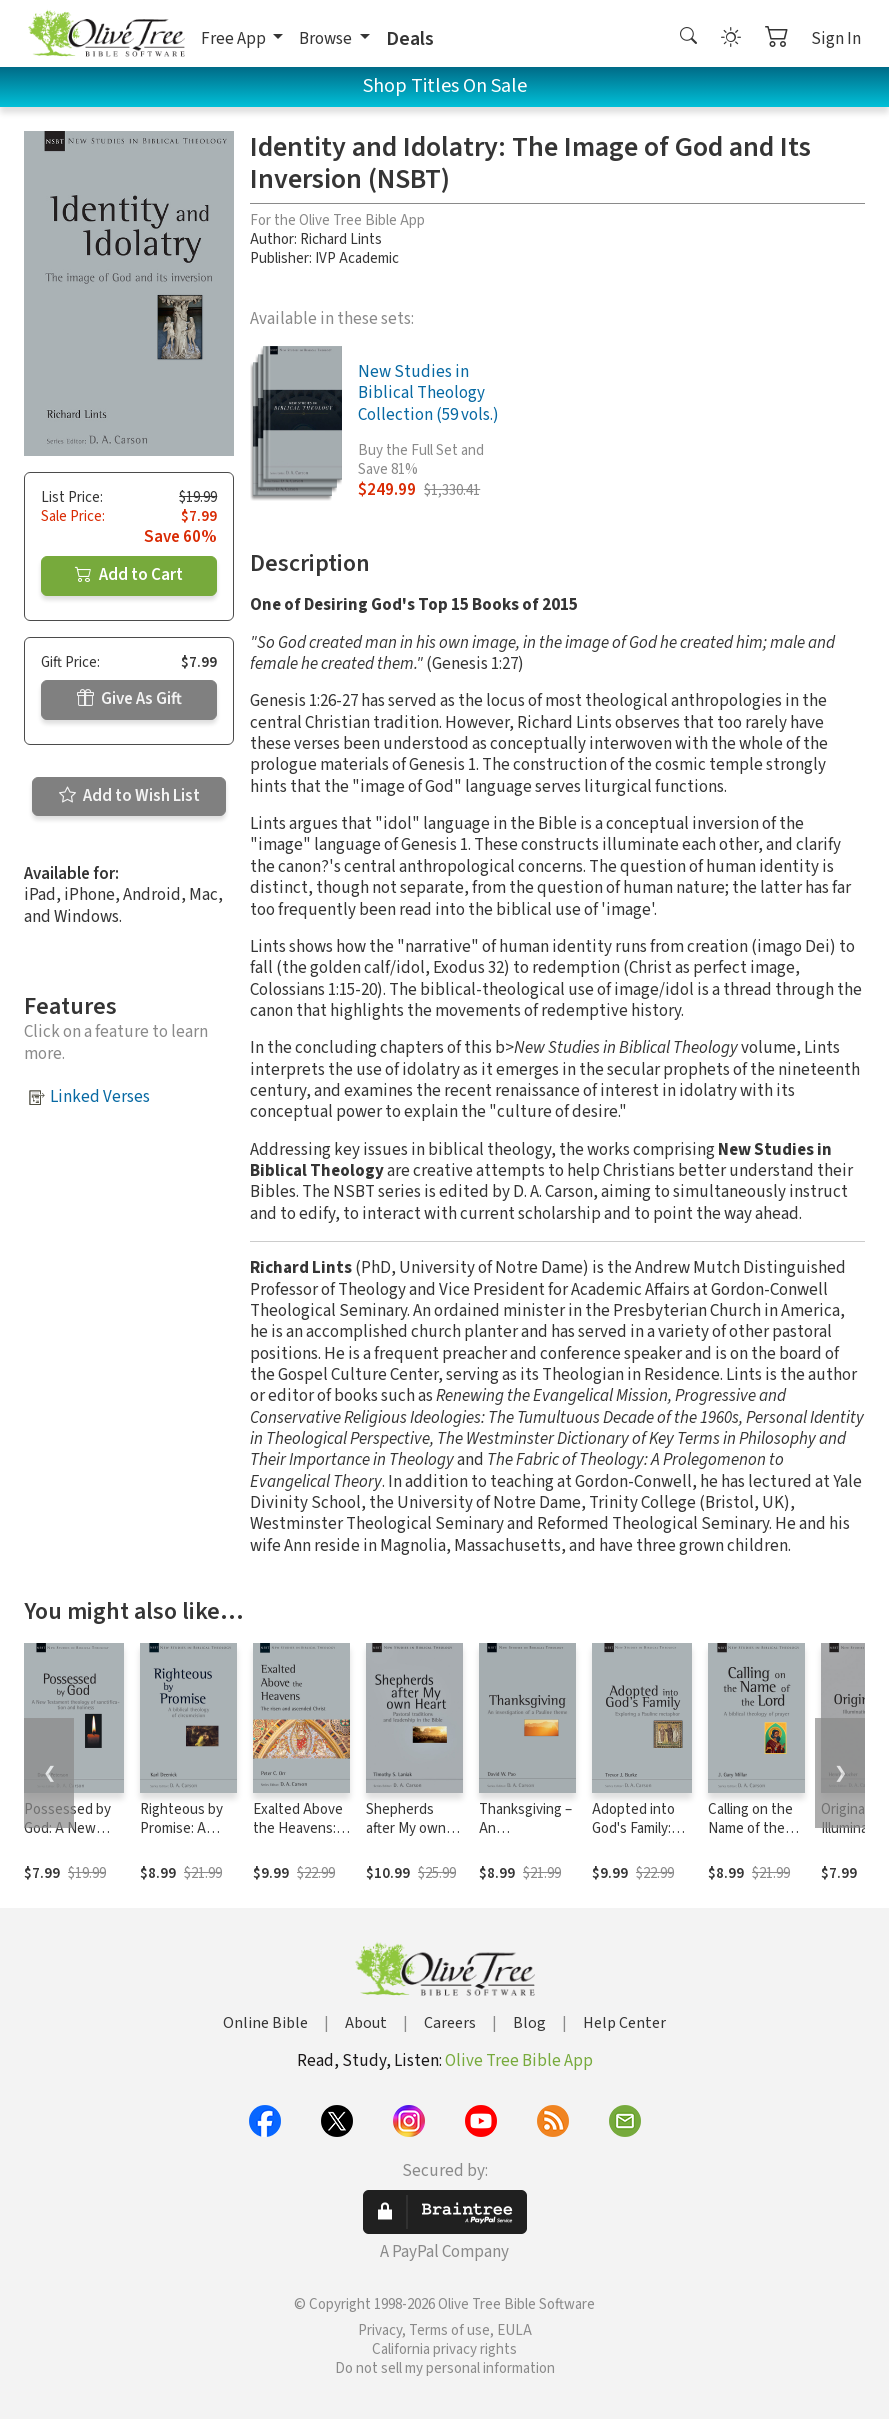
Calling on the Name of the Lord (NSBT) (750, 1828)
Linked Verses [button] (100, 1097)
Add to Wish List (129, 796)
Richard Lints (341, 239)
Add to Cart (129, 575)
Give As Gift (129, 699)
